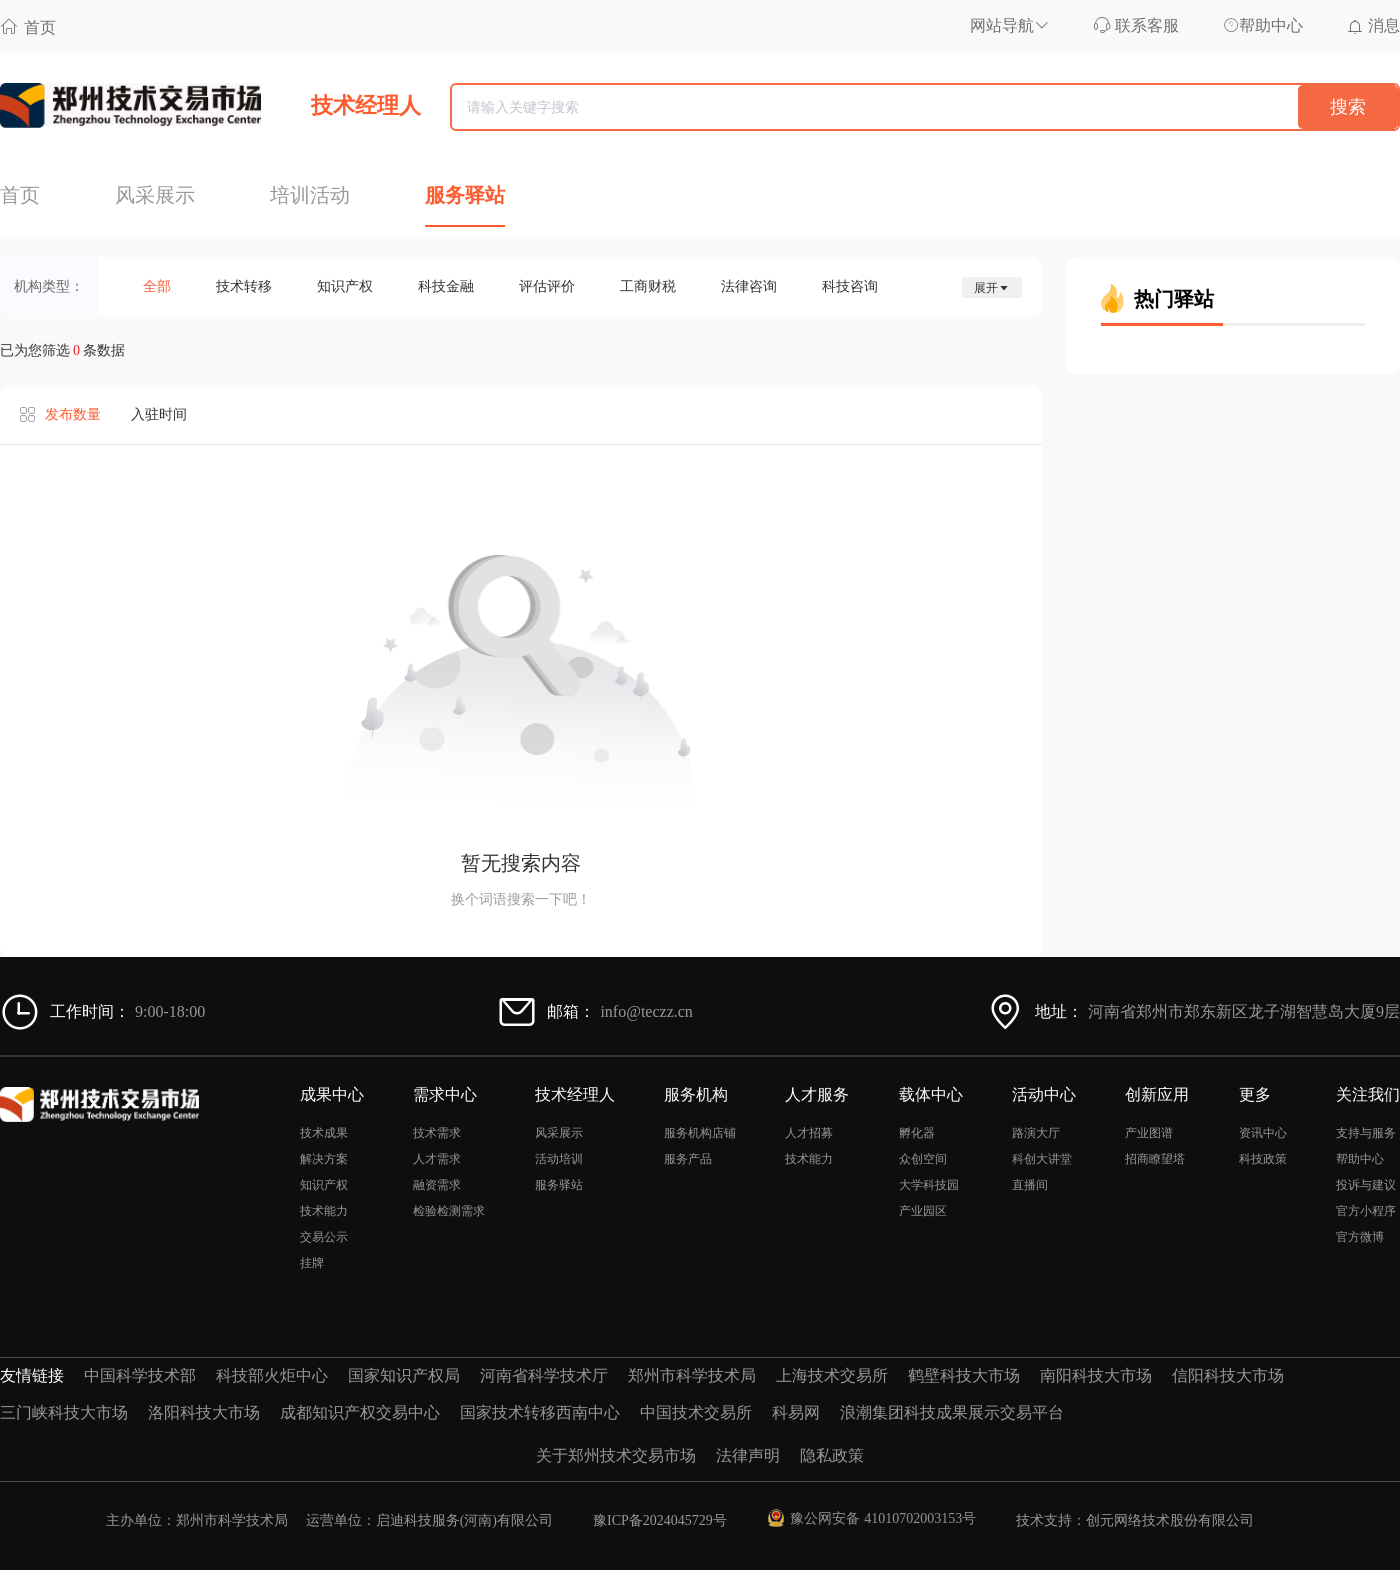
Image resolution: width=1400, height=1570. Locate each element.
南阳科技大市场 (1096, 1375)
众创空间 (923, 1159)
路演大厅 (1036, 1133)
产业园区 (923, 1211)
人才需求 (437, 1159)
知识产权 (324, 1185)
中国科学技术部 (140, 1375)
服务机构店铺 (700, 1133)
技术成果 (324, 1133)
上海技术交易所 (832, 1375)
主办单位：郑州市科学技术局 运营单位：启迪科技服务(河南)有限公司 (329, 1520)
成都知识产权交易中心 (360, 1412)
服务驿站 (559, 1185)
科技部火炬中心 (272, 1375)
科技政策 (1263, 1159)
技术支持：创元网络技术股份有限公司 (1135, 1520)
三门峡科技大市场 (64, 1412)
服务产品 (688, 1159)
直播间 (1030, 1185)
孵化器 (917, 1133)
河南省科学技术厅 (544, 1375)
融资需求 (437, 1185)
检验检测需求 (449, 1211)
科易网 (796, 1412)
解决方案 (324, 1159)
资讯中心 (1263, 1133)
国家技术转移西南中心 (540, 1412)
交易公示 (324, 1237)
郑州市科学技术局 (692, 1375)
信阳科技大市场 (1228, 1375)
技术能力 (324, 1211)
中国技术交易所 (696, 1412)
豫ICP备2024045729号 (660, 1520)
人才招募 (809, 1133)
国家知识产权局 (404, 1375)
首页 (28, 26)
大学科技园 (929, 1185)
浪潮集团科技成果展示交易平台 (952, 1412)
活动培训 (559, 1159)
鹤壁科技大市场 (964, 1375)
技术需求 (437, 1133)
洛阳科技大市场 (204, 1412)
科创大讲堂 (1042, 1159)
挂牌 (312, 1263)
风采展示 (559, 1133)
